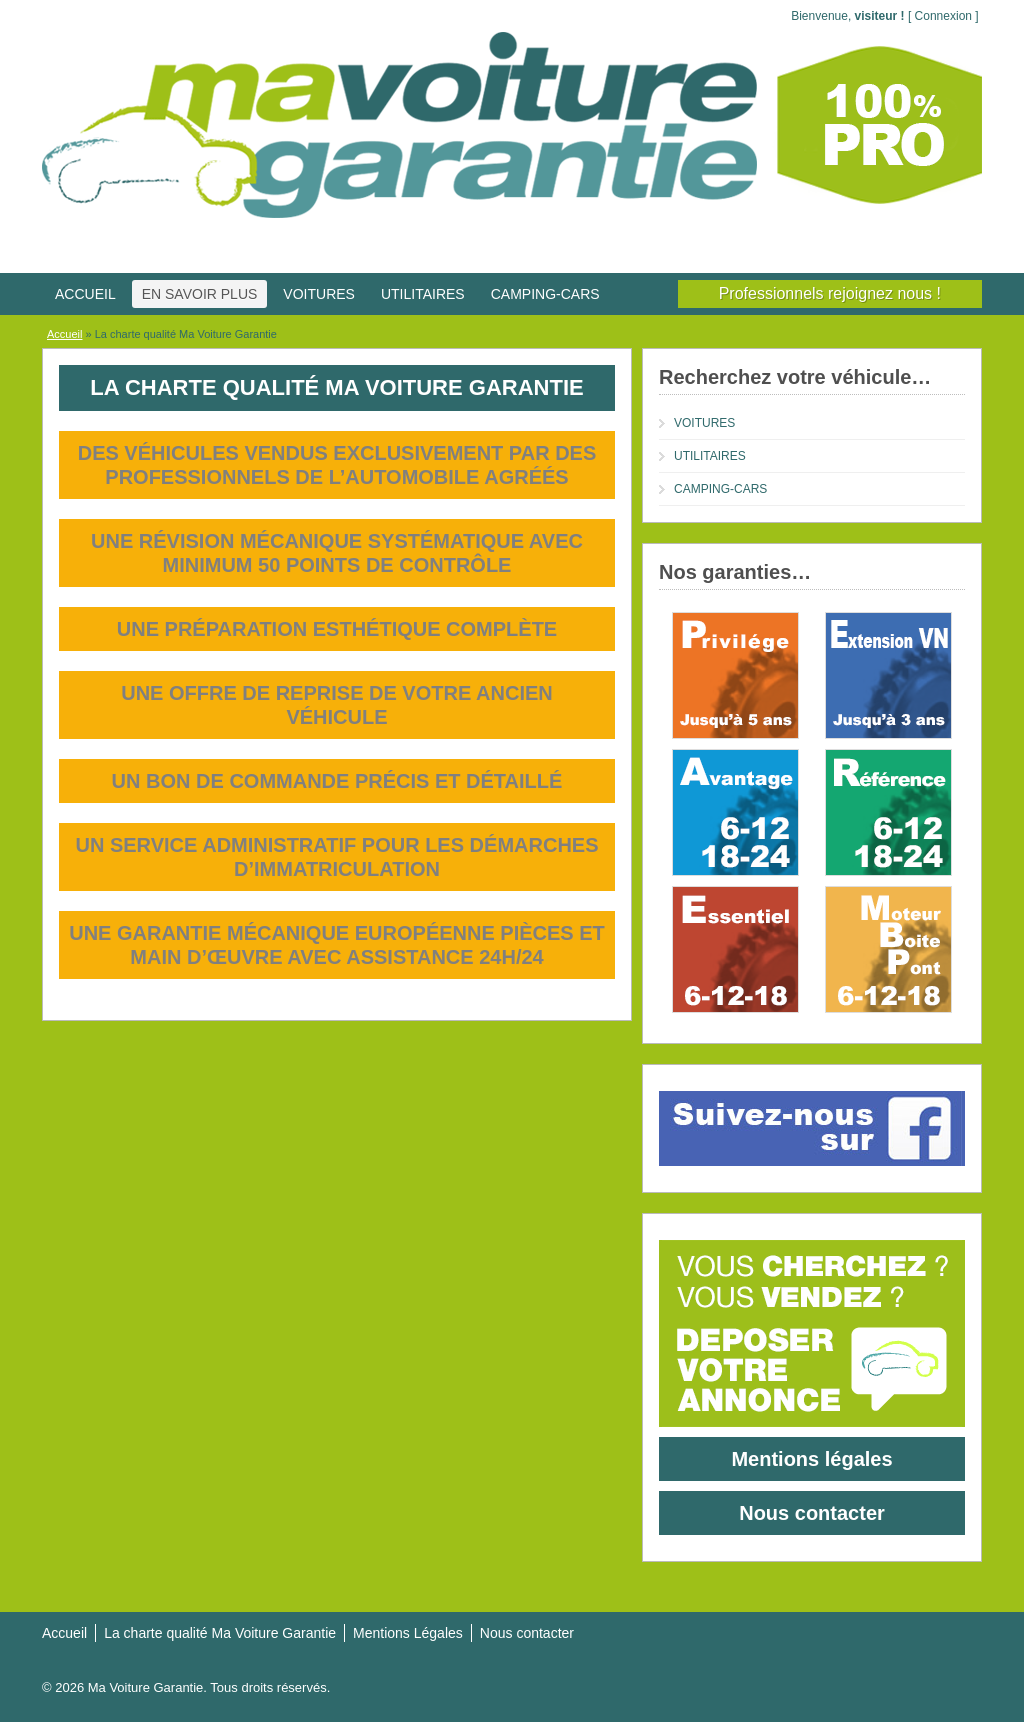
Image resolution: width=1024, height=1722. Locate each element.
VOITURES (319, 294)
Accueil (64, 334)
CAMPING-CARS (545, 294)
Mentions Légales (408, 1633)
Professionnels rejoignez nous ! (830, 293)
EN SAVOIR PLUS (200, 294)
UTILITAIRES (423, 294)
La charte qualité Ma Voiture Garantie (220, 1633)
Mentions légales (811, 1459)
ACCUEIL (85, 294)
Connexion (943, 16)
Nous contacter (812, 1513)
